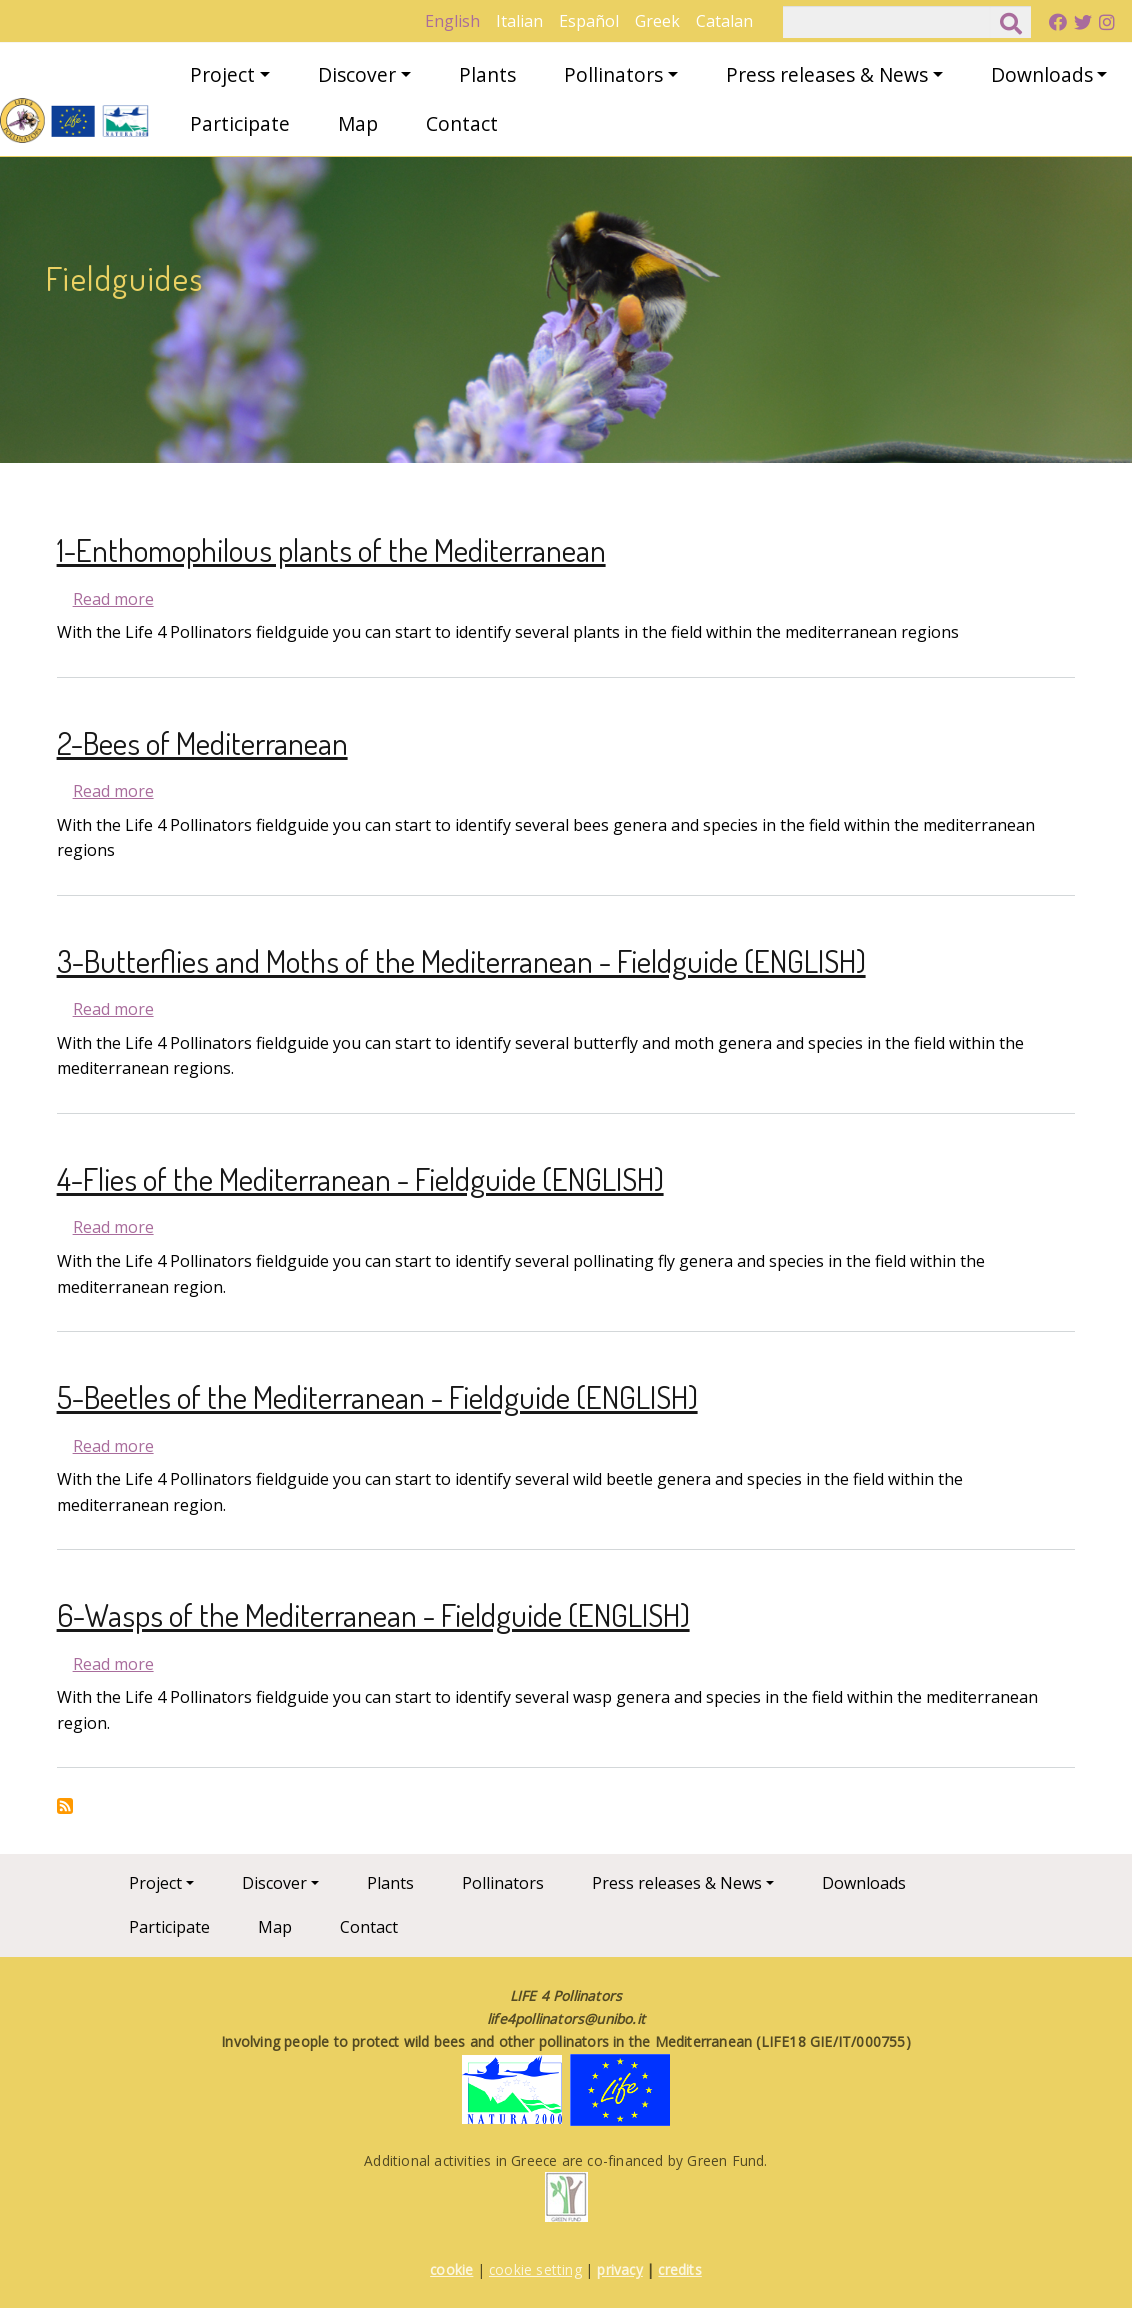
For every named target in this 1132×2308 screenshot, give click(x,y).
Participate (240, 123)
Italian (519, 21)
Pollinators (613, 74)
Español (589, 21)
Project (222, 74)
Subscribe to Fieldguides (65, 1806)
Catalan (724, 21)
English (452, 21)
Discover (357, 74)
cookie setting (535, 2269)
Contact (462, 123)
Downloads (1042, 74)
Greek (657, 21)
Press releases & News (827, 74)
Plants (487, 74)
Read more (113, 599)
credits (679, 2269)
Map (358, 123)
